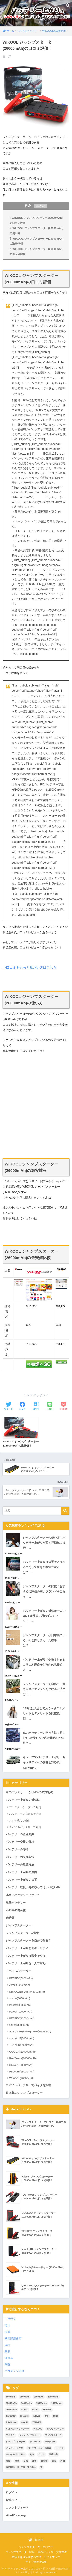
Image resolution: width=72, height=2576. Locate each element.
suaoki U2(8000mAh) (21, 2038)
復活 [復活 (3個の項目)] (17, 2461)
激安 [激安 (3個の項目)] (54, 2461)
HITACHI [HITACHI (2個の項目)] (24, 2416)
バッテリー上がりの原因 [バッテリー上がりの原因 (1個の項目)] (39, 2448)
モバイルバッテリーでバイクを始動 (28, 2085)
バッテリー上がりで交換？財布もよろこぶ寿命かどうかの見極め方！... (44, 1664)
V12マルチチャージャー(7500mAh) (30, 2031)
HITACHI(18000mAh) (21, 2071)
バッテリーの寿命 (17, 1849)
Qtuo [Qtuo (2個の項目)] (55, 2416)
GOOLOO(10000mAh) (22, 2051)
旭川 (7, 2325)
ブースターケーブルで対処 (25, 1807)
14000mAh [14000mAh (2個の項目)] (26, 2403)
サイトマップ (52, 2557)
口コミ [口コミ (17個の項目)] (41, 2454)
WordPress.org (16, 2515)
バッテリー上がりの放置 (21, 1879)
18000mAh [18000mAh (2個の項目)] (56, 2403)
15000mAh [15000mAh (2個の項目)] (41, 2403)
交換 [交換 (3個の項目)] (32, 2454)
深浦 (7, 2331)
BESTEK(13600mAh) (21, 2018)
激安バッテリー (16, 1902)
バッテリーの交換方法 (20, 1857)
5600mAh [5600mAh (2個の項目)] (10, 2397)
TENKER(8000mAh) (21, 2044)
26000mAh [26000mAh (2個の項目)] (11, 2409)
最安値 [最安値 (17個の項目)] (44, 2461)
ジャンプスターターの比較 (23, 1933)
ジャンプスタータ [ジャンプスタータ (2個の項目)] (53, 2435)
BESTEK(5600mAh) (21, 1978)
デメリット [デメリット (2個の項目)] (35, 2441)
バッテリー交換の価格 (20, 1841)
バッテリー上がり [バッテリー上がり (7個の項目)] (14, 2448)
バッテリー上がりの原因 (21, 1872)
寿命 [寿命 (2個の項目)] (8, 2461)
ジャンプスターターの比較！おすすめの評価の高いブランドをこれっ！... (44, 1591)
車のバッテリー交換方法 (52, 2552)
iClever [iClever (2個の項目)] (36, 2416)
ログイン (11, 2492)
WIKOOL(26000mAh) (21, 2078)
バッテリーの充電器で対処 (25, 1813)
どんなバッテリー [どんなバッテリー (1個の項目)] (55, 2429)
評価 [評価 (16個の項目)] (63, 2461)
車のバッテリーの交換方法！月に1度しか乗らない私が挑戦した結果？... (44, 1737)
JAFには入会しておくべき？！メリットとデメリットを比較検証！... (44, 1713)
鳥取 (7, 2351)
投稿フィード (14, 2500)
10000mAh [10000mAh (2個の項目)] (53, 2397)
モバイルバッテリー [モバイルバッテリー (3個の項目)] (15, 2454)
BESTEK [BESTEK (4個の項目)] (47, 2409)
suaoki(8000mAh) (19, 1998)
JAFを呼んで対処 (19, 1820)
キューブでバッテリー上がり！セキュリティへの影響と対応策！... (44, 1760)
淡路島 (9, 2358)
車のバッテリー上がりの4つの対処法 (29, 1792)
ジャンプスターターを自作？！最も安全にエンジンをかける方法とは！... (44, 1689)
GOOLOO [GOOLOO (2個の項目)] (11, 2416)
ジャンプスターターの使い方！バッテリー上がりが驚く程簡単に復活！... (44, 1542)
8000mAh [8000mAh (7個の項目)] (38, 2397)
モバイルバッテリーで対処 (25, 1827)
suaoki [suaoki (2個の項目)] (24, 2422)
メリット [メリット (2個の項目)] (59, 2448)
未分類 (10, 1917)
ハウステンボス (14, 2371)
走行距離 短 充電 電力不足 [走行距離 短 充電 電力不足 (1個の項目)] (21, 2467)
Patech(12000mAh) (20, 2011)
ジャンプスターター (18, 1925)
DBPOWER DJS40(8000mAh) (27, 1991)
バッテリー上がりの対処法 (23, 1799)
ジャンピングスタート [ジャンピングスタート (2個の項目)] (29, 2435)
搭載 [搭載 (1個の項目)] (26, 2461)
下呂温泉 (10, 2318)
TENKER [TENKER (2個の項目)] (36, 2422)
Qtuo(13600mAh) (19, 2024)
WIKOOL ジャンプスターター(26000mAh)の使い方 (36, 230)
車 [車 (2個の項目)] (41, 2467)
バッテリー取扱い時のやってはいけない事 (33, 1887)
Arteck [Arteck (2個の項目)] (24, 2409)
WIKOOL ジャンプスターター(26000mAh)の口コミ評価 (36, 220)
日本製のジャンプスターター (24, 2092)
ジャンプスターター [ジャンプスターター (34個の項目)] (15, 2441)
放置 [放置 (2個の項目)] (34, 2461)
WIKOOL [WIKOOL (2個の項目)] (37, 2429)
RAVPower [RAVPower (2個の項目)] (11, 2422)
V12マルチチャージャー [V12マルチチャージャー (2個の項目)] (17, 2429)
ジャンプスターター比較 (19, 2552)
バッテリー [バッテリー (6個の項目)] (50, 2441)
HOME (36, 2540)
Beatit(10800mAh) (20, 2004)
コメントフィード (17, 2507)
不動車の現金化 (16, 1910)
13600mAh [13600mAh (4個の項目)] (11, 2403)
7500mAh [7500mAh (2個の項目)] (24, 2397)
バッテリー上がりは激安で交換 (25, 1955)
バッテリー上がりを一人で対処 (25, 1963)
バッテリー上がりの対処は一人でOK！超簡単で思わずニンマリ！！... (44, 1616)
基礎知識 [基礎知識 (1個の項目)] (53, 2454)
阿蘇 (7, 2364)
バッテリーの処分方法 (20, 1864)
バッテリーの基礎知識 (20, 1834)
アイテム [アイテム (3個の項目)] (10, 2435)
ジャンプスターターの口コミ (36, 2547)
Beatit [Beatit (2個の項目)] (35, 2409)
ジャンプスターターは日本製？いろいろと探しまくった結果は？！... (44, 1640)
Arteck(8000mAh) (19, 1984)
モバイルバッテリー (18, 1970)
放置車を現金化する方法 (26, 2557)
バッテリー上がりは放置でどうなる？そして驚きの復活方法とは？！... (44, 1567)
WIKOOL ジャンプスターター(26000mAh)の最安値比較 (36, 251)
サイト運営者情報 (36, 2562)
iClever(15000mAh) (20, 2064)
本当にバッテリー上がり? (22, 1894)
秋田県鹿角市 (13, 2338)
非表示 (40, 206)
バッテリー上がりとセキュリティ (27, 1948)
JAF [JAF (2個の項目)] (47, 2416)
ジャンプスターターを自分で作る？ (28, 1940)
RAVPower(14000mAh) (23, 2058)
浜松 (7, 2345)
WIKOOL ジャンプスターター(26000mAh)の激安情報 (36, 241)
